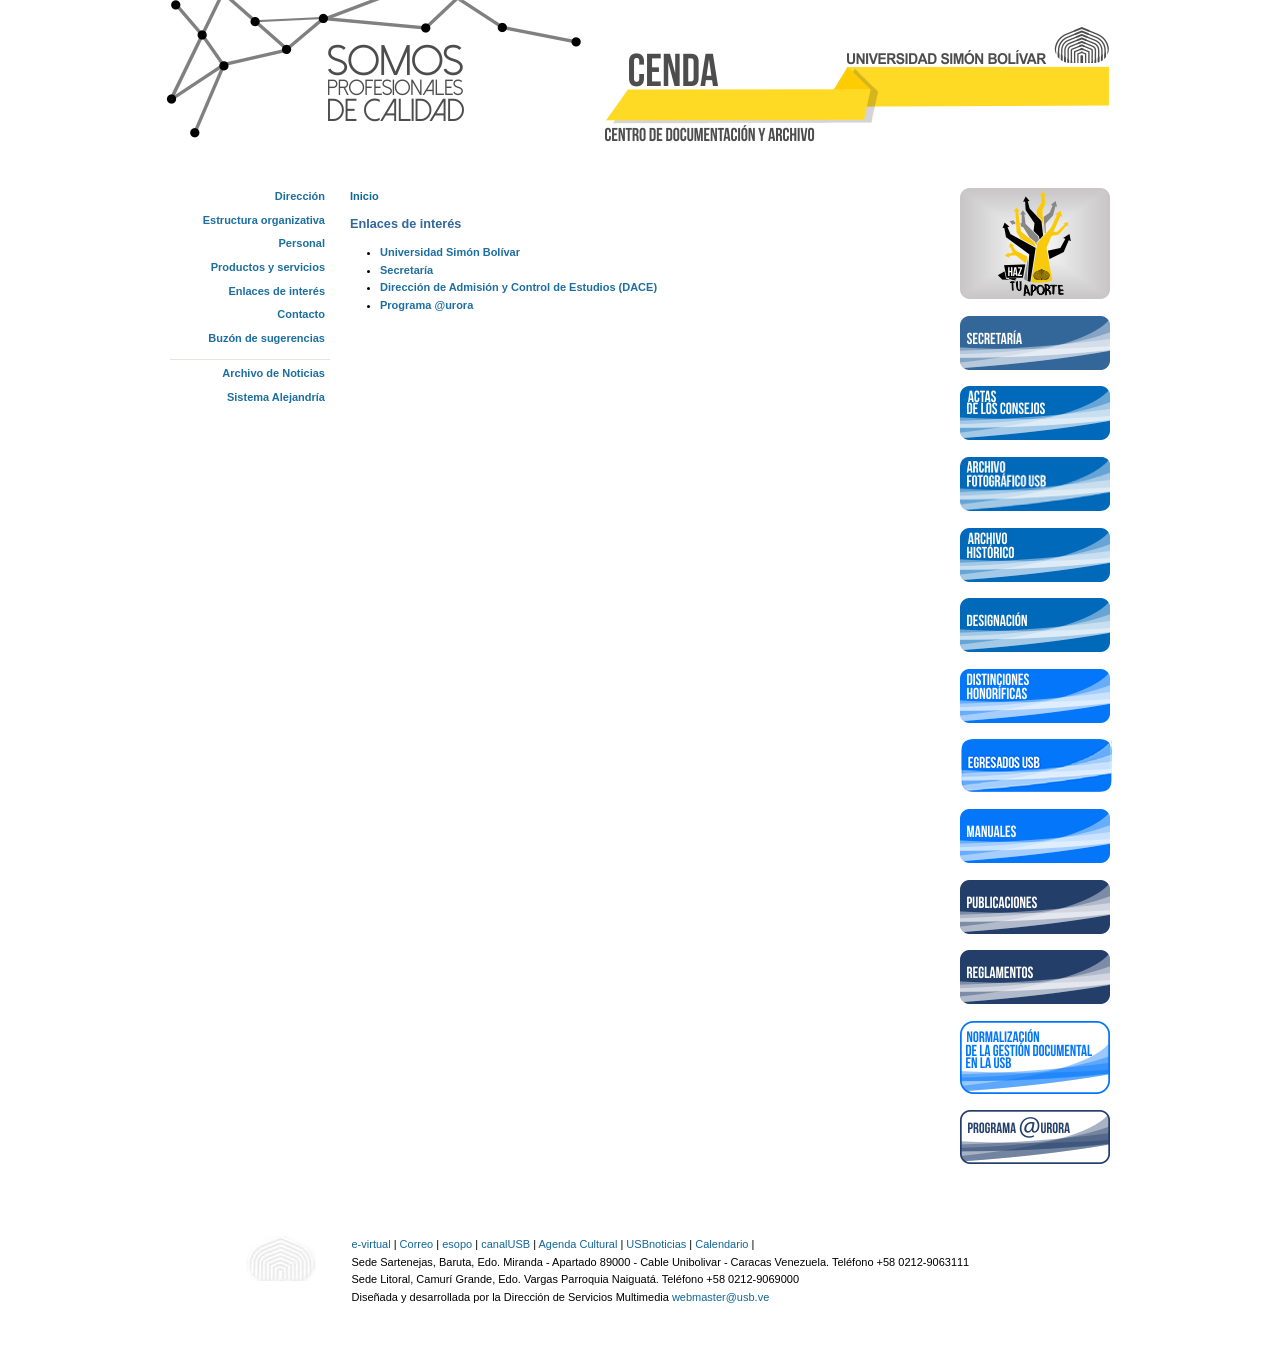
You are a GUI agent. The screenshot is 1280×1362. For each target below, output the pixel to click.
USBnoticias (656, 1244)
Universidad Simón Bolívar (450, 252)
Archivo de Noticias (273, 373)
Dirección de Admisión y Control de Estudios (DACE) (518, 287)
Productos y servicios (268, 267)
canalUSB (505, 1244)
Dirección (300, 196)
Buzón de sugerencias (266, 338)
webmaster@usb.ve (720, 1297)
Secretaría (406, 270)
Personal (302, 243)
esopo (457, 1244)
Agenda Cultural (577, 1244)
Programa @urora (426, 305)
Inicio (364, 196)
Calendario (721, 1244)
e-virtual (371, 1244)
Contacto (301, 314)
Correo (417, 1244)
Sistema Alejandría (276, 397)
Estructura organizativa (264, 220)
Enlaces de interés (276, 291)
